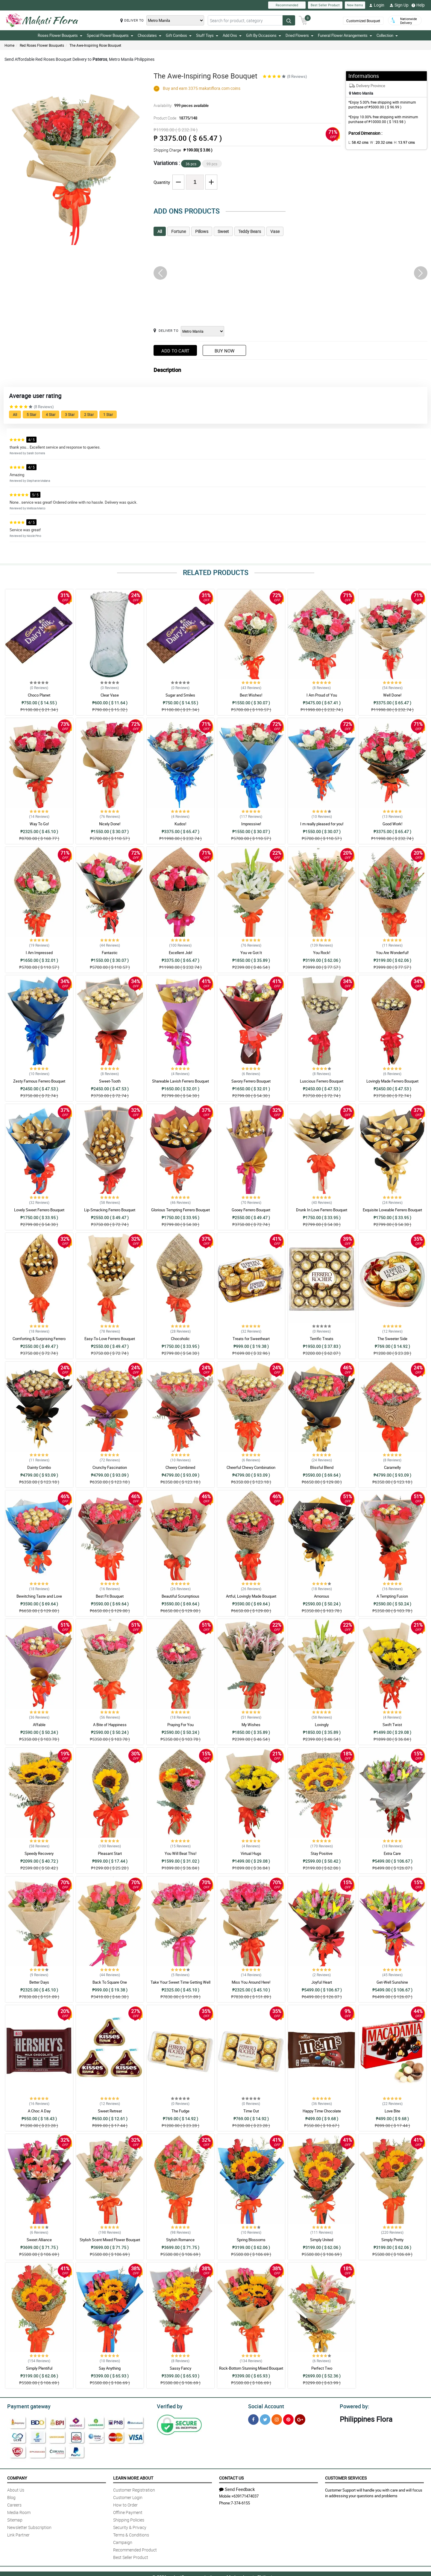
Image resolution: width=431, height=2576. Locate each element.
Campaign (122, 2541)
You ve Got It (251, 952)
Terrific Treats (321, 1338)
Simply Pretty (392, 2239)
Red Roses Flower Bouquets (42, 45)
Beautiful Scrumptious (180, 1596)
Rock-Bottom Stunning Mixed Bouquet (251, 2368)
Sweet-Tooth (110, 1081)
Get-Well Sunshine (392, 1982)
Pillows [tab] (201, 231)
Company (17, 2477)
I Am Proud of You (321, 695)
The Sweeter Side (392, 1338)
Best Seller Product (325, 5)
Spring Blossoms (251, 2239)
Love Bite (392, 2111)
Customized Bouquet (363, 20)
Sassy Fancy (180, 2368)
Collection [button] (387, 35)
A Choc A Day (39, 2111)
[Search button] (289, 20)
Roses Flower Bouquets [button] (60, 35)
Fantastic (110, 952)
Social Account (264, 2406)
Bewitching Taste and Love (39, 1596)
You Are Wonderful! (392, 952)
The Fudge (180, 2111)
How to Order (125, 2504)
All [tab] (159, 231)
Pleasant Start (110, 1853)
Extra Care (392, 1853)
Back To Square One (109, 1982)
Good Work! (392, 824)
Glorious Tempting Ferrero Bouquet (180, 1210)
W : (378, 142)
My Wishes (251, 1724)
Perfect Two (321, 2368)
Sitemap (14, 2519)
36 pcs (191, 163)
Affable (39, 1724)
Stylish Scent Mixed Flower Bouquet (110, 2239)
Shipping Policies (128, 2519)
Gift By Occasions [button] (263, 35)
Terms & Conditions (131, 2534)
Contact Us (231, 2477)
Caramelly (392, 1467)
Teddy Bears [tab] (249, 231)
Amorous (321, 1596)
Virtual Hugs (251, 1853)
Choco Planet (39, 695)
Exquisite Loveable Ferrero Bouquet (392, 1210)
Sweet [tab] (223, 231)
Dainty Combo (39, 1467)
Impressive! (251, 824)
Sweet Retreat (110, 2111)
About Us (15, 2489)
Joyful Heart (321, 1982)
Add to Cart (175, 351)
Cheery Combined (180, 1467)
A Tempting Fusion (392, 1596)
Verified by (169, 2406)
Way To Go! (39, 824)
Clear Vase (110, 695)
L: (357, 142)
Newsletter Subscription (29, 2526)
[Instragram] (276, 2418)
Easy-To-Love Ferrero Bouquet (109, 1338)
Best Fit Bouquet (110, 1596)
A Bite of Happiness (110, 1724)
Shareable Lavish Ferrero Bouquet (180, 1081)
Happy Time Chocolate (322, 2111)
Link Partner (18, 2534)
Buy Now (224, 351)
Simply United (321, 2239)
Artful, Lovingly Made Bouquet (251, 1596)
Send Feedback (237, 2488)
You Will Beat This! (180, 1853)
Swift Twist (392, 1724)
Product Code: (175, 118)
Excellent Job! (180, 952)
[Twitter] (265, 2418)
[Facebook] (253, 2418)
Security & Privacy (129, 2526)
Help (418, 5)
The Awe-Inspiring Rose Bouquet (95, 45)
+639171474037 (245, 2495)
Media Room (19, 2511)
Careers (14, 2504)
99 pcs (212, 163)
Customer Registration (134, 2489)
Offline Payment (127, 2511)
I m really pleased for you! (321, 824)
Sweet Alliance (39, 2239)
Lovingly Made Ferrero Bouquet (392, 1081)
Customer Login (127, 2496)
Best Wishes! (251, 695)
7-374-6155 (240, 2502)
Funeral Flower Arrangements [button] (345, 35)
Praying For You (180, 1724)
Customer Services (346, 2477)
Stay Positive (322, 1853)
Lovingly (322, 1724)
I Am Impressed (39, 952)
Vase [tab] (275, 231)
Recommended (287, 5)
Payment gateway (26, 2406)
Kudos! (180, 824)
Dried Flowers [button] (299, 35)
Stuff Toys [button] (207, 35)
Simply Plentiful (39, 2368)
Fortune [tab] (178, 231)
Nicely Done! (109, 824)
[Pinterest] (288, 2418)
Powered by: (353, 2406)
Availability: (180, 105)
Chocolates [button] (149, 35)
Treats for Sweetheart (251, 1338)
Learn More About (133, 2477)
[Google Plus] (300, 2418)
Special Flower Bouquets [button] (110, 35)
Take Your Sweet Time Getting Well (180, 1982)
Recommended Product (135, 2549)
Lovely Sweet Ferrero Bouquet (39, 1210)
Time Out (251, 2111)
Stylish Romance (180, 2239)
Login (376, 5)
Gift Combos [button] (179, 35)
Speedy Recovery (39, 1853)
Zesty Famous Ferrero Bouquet (39, 1081)
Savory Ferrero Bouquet (251, 1081)
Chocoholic (180, 1338)
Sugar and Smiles (180, 695)
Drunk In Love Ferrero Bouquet (321, 1210)
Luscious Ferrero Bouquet (321, 1081)
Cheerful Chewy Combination (251, 1467)
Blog (11, 2496)
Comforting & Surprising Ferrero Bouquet (39, 1341)
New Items (355, 5)
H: (399, 142)
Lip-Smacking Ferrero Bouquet (109, 1210)
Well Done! (392, 695)
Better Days (39, 1982)
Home (9, 45)
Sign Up (399, 5)
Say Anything (110, 2368)
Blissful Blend (321, 1467)
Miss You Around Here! (251, 1982)
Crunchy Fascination (109, 1467)
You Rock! (321, 952)
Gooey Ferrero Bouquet (251, 1210)
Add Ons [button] (232, 35)
